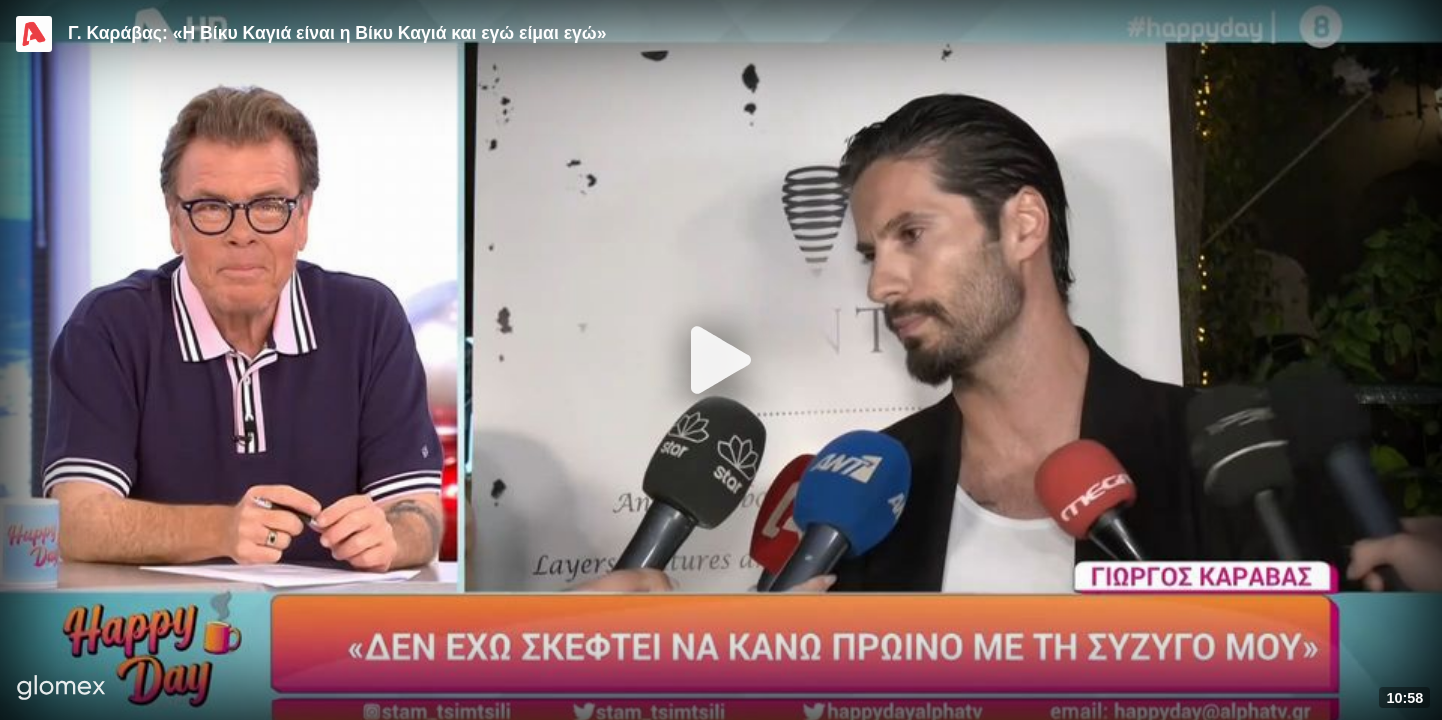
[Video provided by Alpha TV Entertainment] (34, 34)
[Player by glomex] (61, 689)
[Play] (721, 360)
